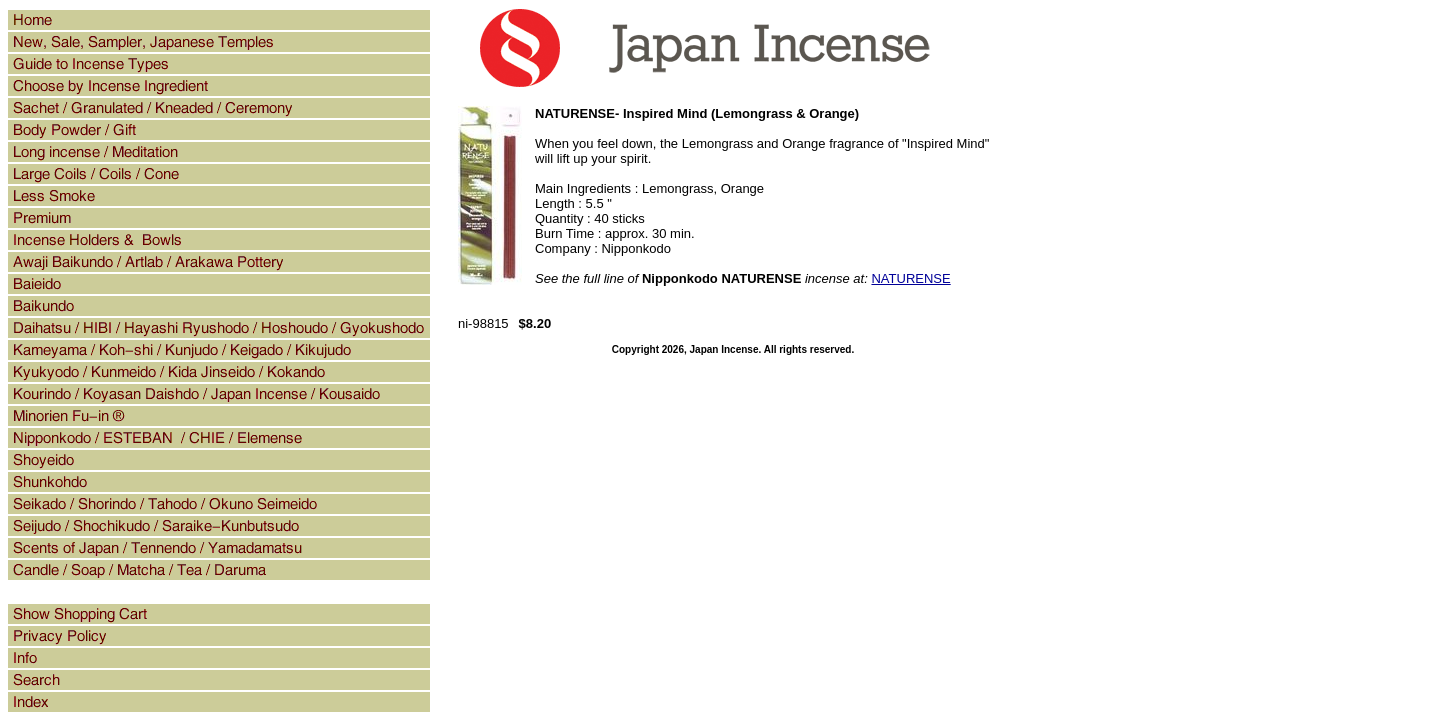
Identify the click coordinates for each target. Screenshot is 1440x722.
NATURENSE (910, 278)
